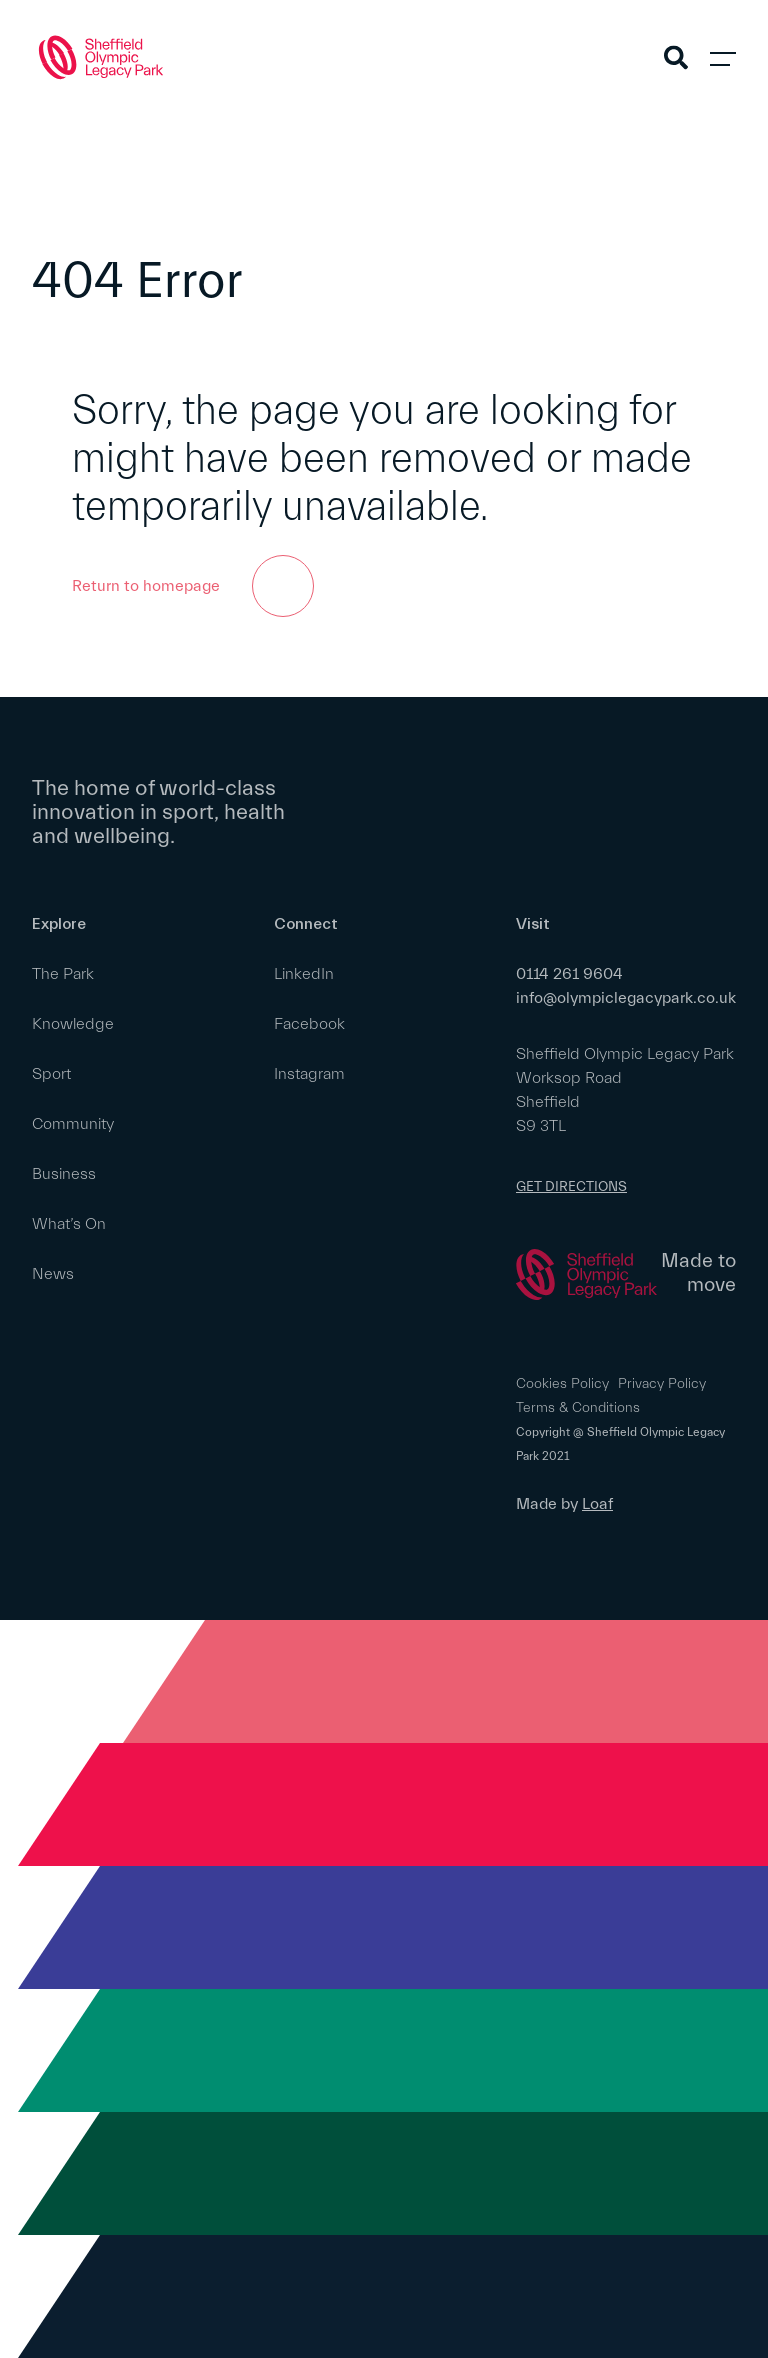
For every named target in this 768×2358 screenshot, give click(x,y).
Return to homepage (193, 586)
